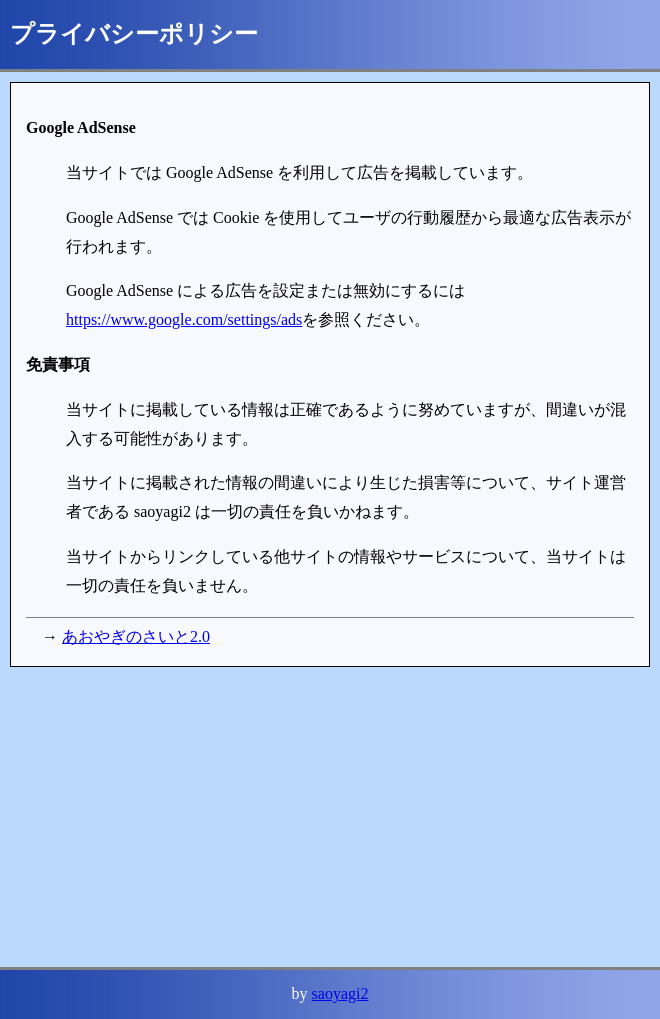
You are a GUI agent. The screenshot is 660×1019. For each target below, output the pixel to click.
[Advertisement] (330, 817)
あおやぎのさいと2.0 (136, 636)
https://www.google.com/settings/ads (184, 319)
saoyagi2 (340, 993)
